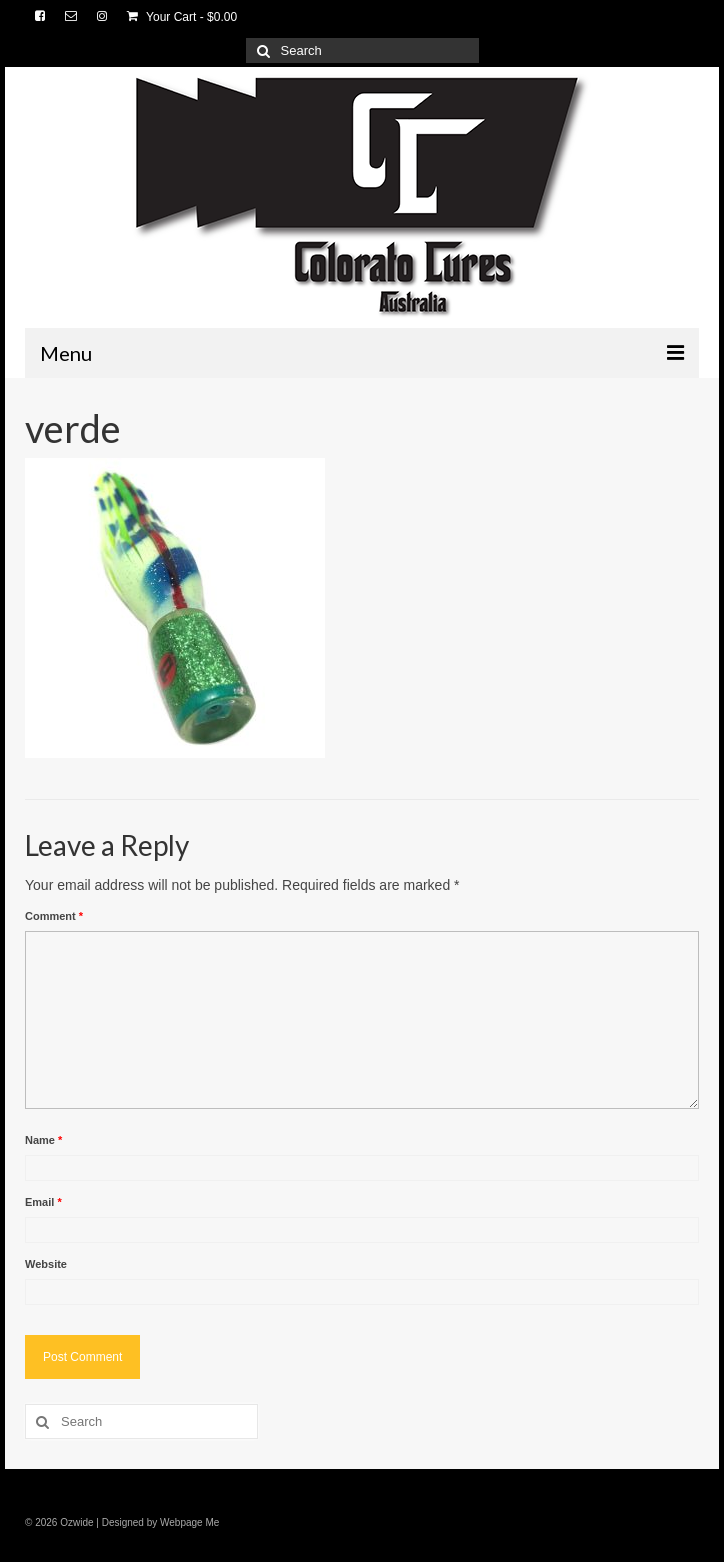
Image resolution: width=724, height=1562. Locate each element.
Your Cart (182, 17)
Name (43, 1140)
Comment (54, 916)
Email (43, 1202)
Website (46, 1264)
